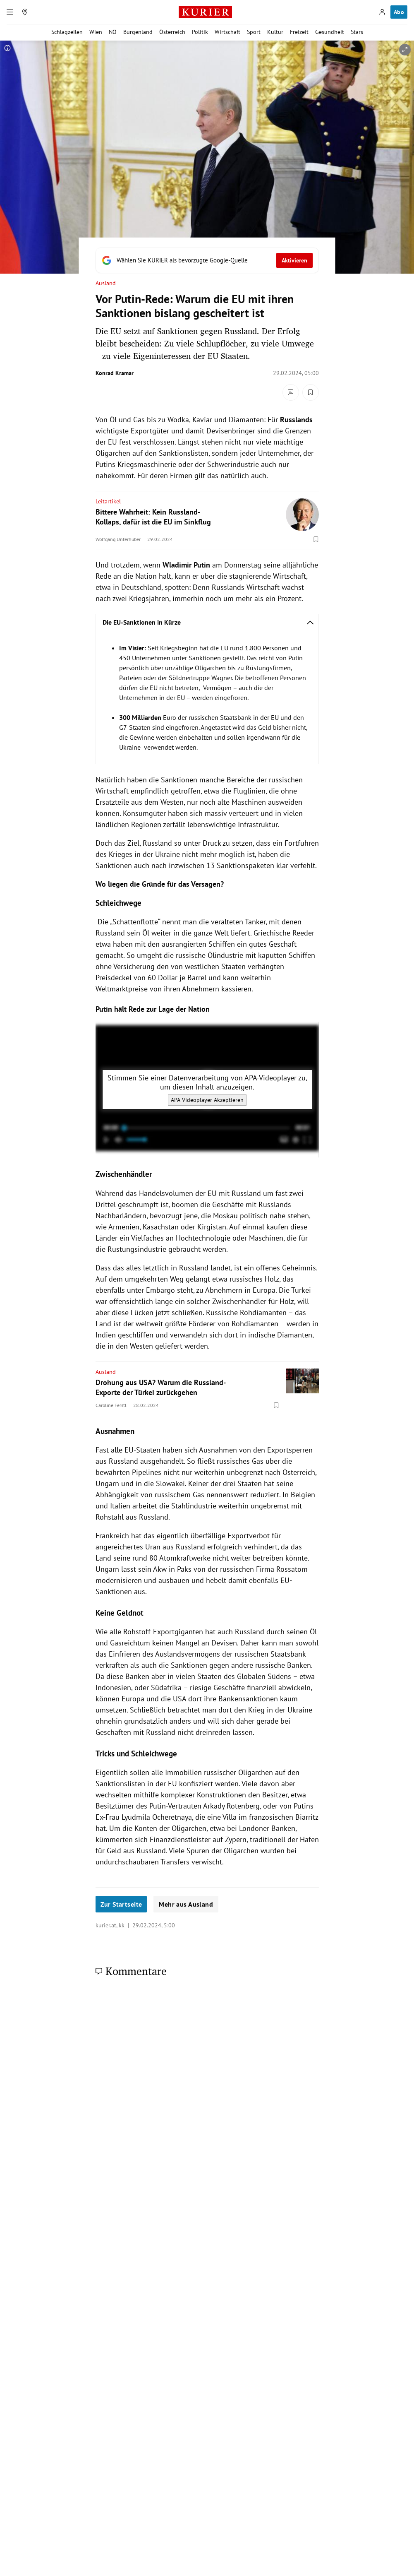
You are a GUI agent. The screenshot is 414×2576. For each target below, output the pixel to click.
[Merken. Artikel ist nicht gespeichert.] (310, 392)
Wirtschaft (227, 32)
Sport (254, 32)
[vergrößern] (405, 49)
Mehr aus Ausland (186, 1904)
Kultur (275, 32)
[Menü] (10, 12)
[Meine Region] (24, 12)
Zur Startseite (121, 1904)
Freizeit (299, 32)
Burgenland (138, 32)
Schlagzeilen (67, 32)
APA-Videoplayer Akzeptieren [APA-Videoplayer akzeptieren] (207, 1100)
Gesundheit (329, 32)
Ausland (106, 283)
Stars (357, 32)
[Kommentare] (290, 392)
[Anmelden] (382, 12)
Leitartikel (108, 501)
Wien (95, 32)
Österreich (172, 32)
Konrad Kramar (115, 373)
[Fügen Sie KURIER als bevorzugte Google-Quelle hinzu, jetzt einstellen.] (207, 260)
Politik (200, 32)
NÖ (113, 32)
